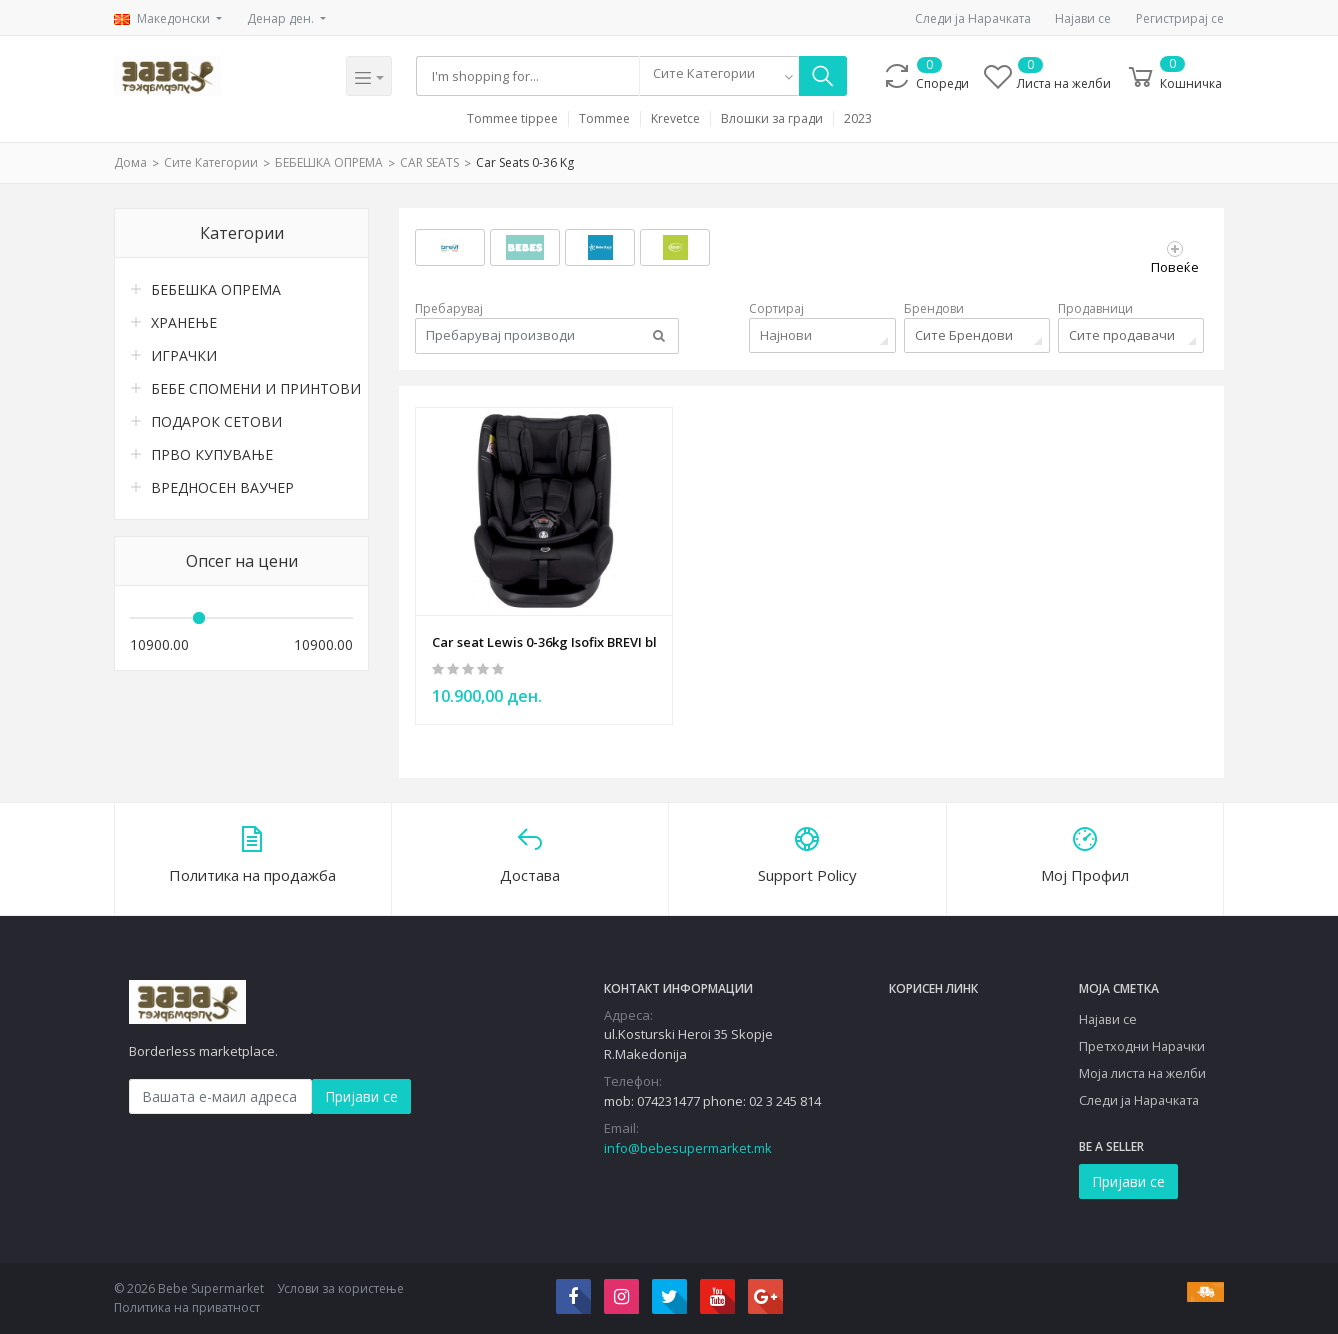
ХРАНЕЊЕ (184, 322)
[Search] (529, 76)
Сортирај (776, 308)
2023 (858, 119)
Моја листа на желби (1142, 1072)
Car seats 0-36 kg (525, 162)
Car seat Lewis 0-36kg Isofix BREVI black (544, 638)
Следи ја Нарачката (973, 18)
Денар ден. (282, 18)
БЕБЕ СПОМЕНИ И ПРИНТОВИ (252, 388)
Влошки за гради (772, 119)
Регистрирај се (1180, 18)
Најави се (1083, 18)
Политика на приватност (187, 1306)
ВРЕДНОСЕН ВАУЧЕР (222, 487)
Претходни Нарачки (1142, 1045)
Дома (130, 162)
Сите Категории (211, 162)
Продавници (1095, 308)
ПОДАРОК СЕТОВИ (216, 421)
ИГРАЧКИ (184, 355)
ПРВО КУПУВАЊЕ (212, 454)
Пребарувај (449, 308)
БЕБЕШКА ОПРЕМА (329, 162)
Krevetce (675, 119)
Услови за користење (340, 1287)
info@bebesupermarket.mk (688, 1146)
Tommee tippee (512, 119)
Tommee (604, 119)
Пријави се (361, 1094)
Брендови (934, 308)
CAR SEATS (429, 162)
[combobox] (722, 76)
